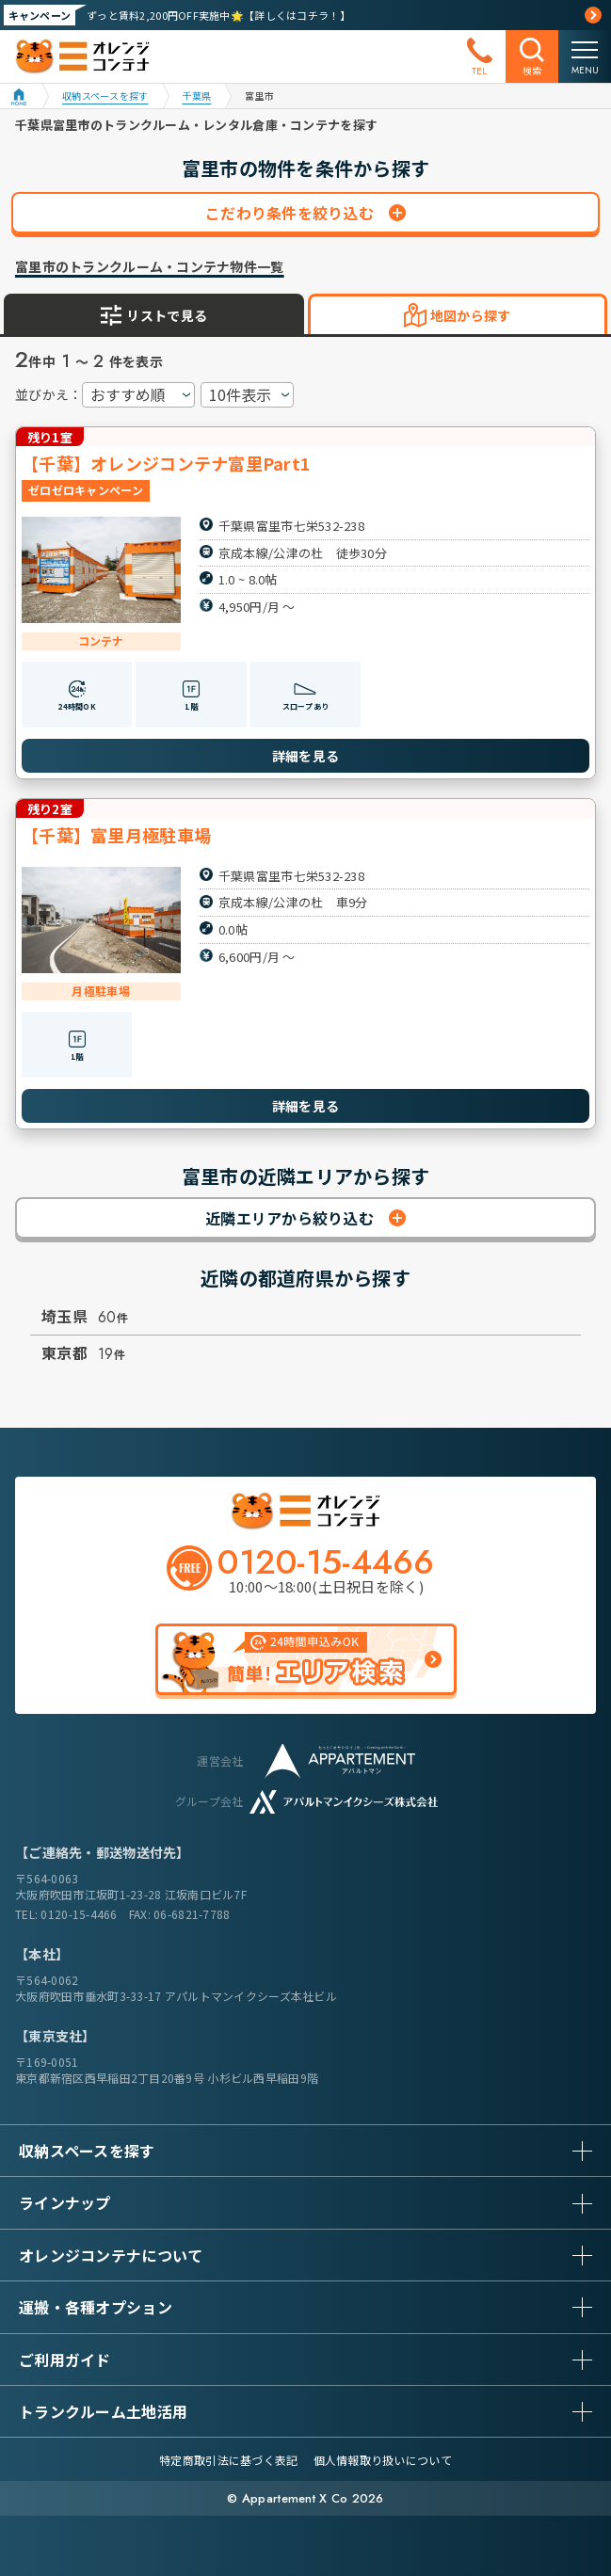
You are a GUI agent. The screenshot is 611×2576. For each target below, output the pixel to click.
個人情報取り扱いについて (383, 2460)
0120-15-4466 (78, 1914)
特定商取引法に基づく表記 (228, 2460)
